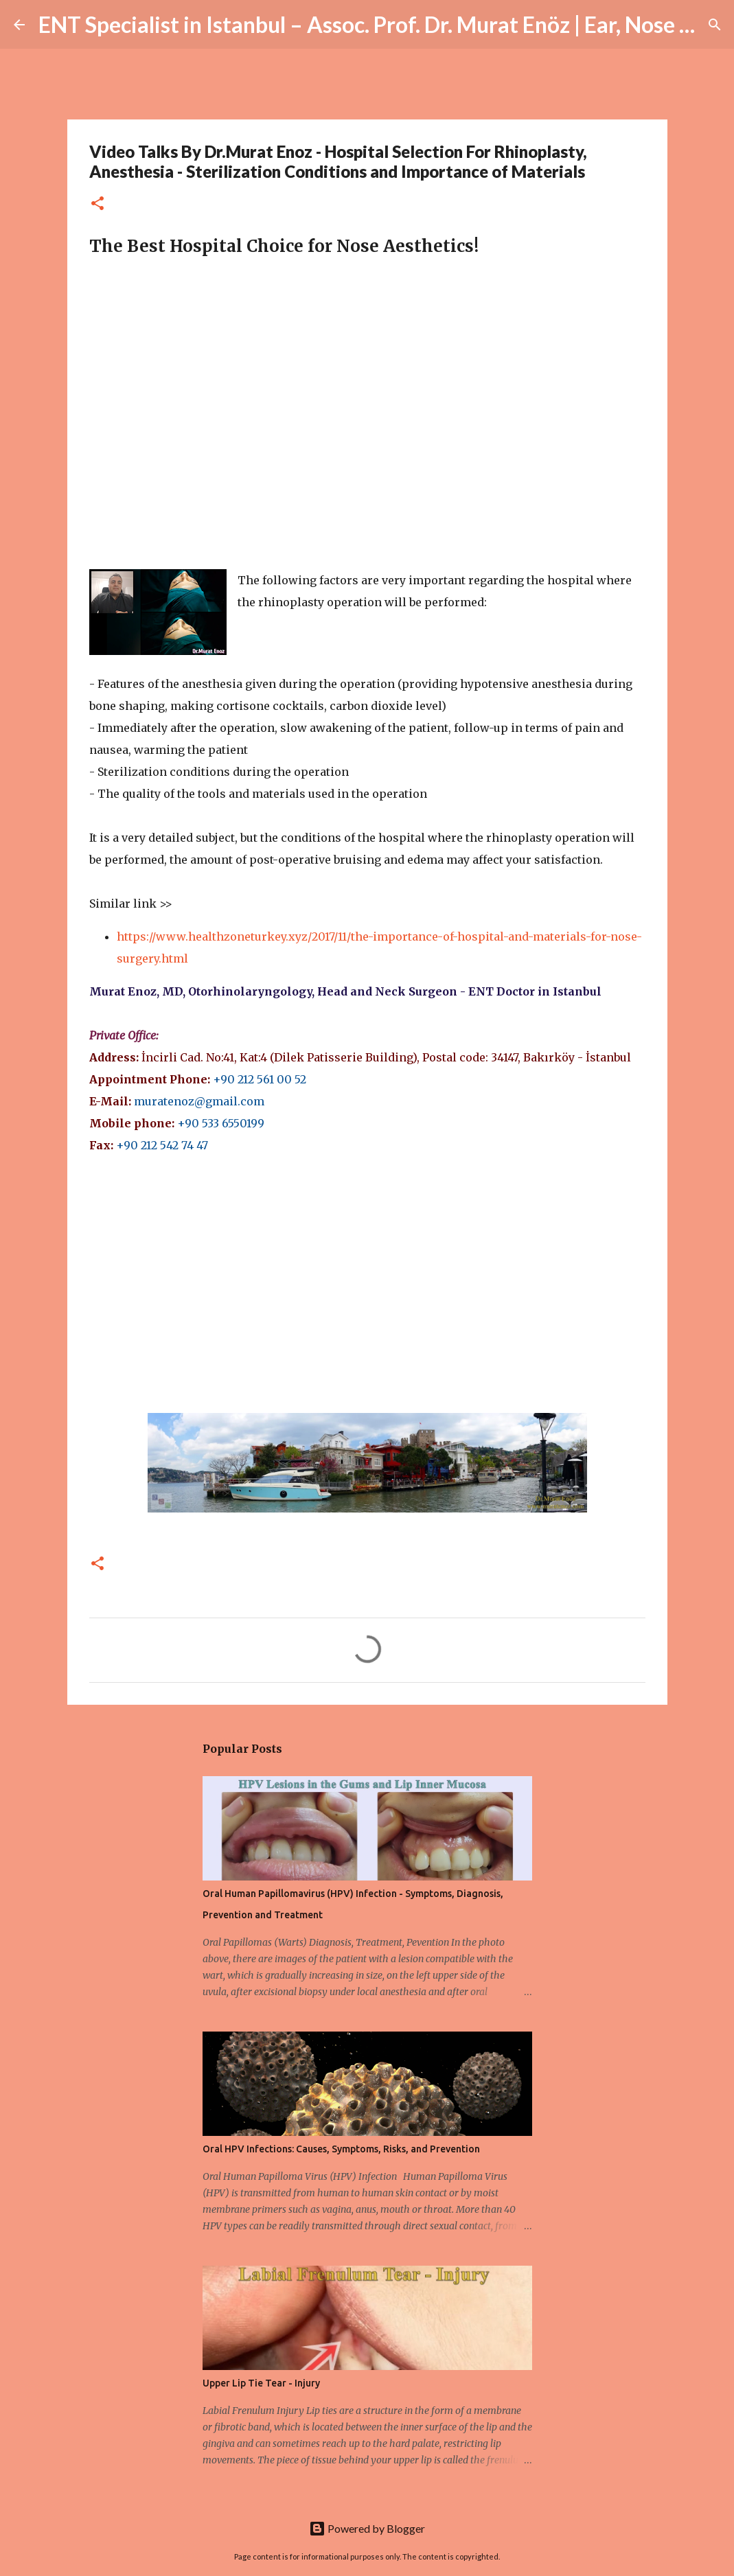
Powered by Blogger (367, 2528)
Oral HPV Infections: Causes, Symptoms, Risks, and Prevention (341, 2148)
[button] (97, 204)
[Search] (715, 24)
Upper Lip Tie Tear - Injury (261, 2383)
